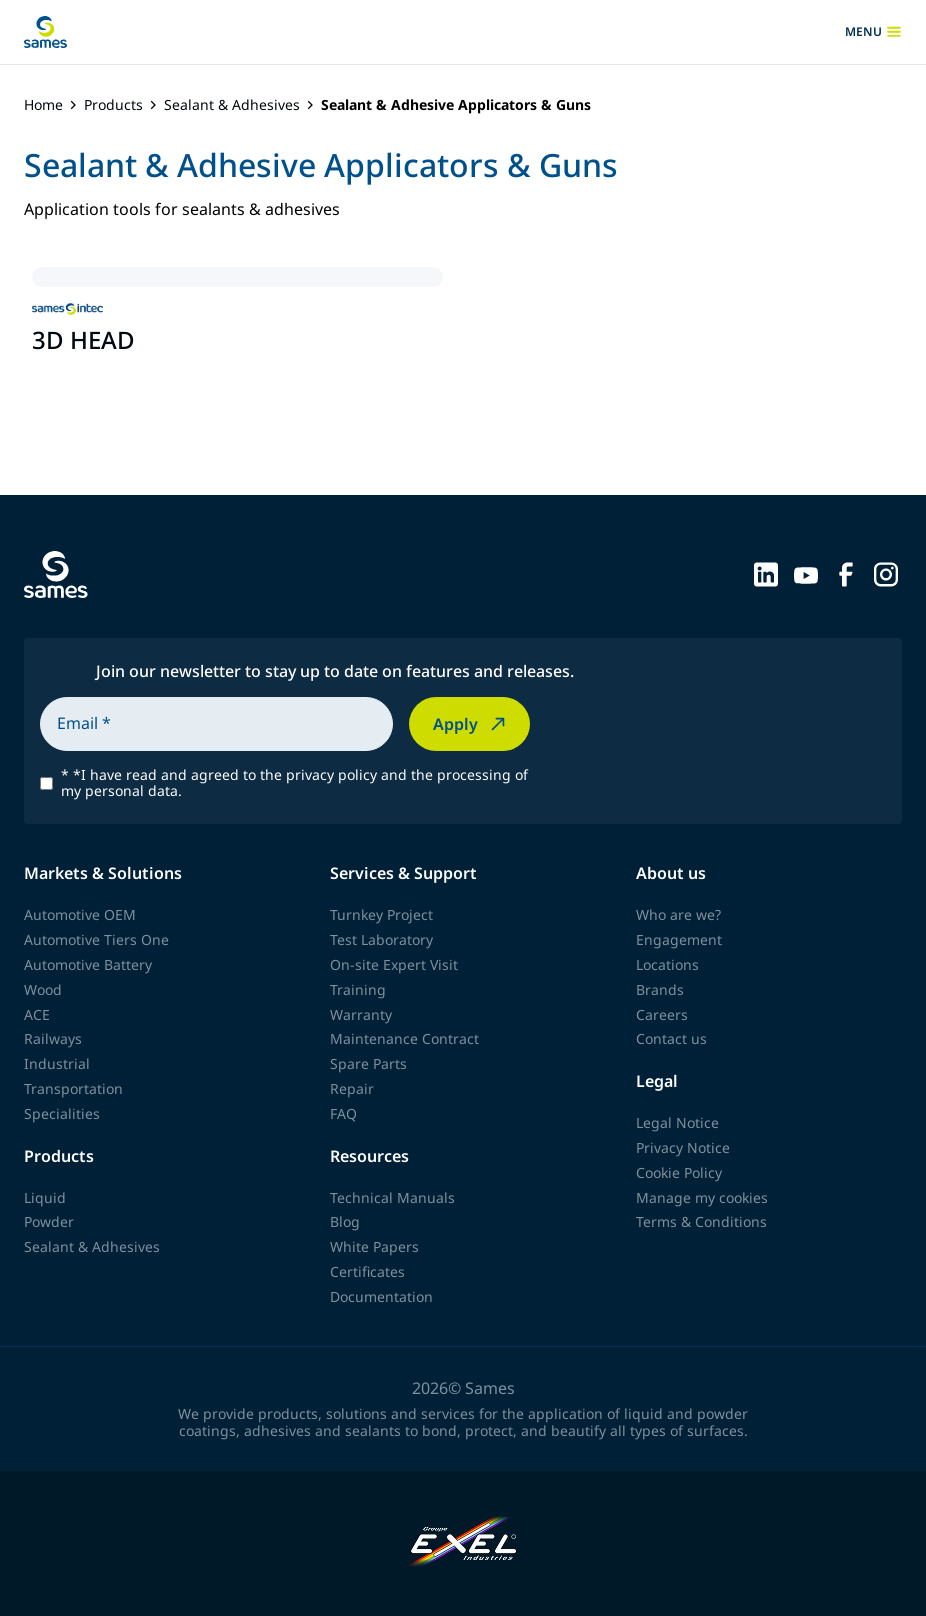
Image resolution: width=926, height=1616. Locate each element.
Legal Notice (677, 1122)
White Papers (374, 1246)
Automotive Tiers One (96, 939)
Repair (352, 1088)
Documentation (381, 1296)
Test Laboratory (381, 939)
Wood (43, 989)
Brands (660, 989)
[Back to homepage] (45, 32)
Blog (345, 1221)
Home (43, 105)
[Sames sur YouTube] (806, 573)
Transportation (73, 1088)
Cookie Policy (679, 1172)
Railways (53, 1038)
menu (873, 32)
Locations (667, 964)
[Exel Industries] (463, 1543)
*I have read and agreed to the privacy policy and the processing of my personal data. (294, 784)
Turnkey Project (381, 914)
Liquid (45, 1197)
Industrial (57, 1063)
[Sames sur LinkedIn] (766, 572)
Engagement (679, 939)
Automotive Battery (88, 964)
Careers (662, 1014)
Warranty (361, 1014)
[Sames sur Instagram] (886, 572)
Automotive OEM (80, 914)
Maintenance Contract (404, 1038)
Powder (49, 1221)
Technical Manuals (392, 1197)
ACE (37, 1014)
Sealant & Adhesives (232, 105)
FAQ (343, 1113)
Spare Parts (368, 1063)
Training (358, 989)
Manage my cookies (702, 1197)
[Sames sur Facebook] (846, 572)
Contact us (671, 1038)
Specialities (62, 1113)
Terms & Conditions (701, 1221)
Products (113, 105)
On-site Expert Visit (394, 964)
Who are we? (678, 914)
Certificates (367, 1271)
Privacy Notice (683, 1147)
